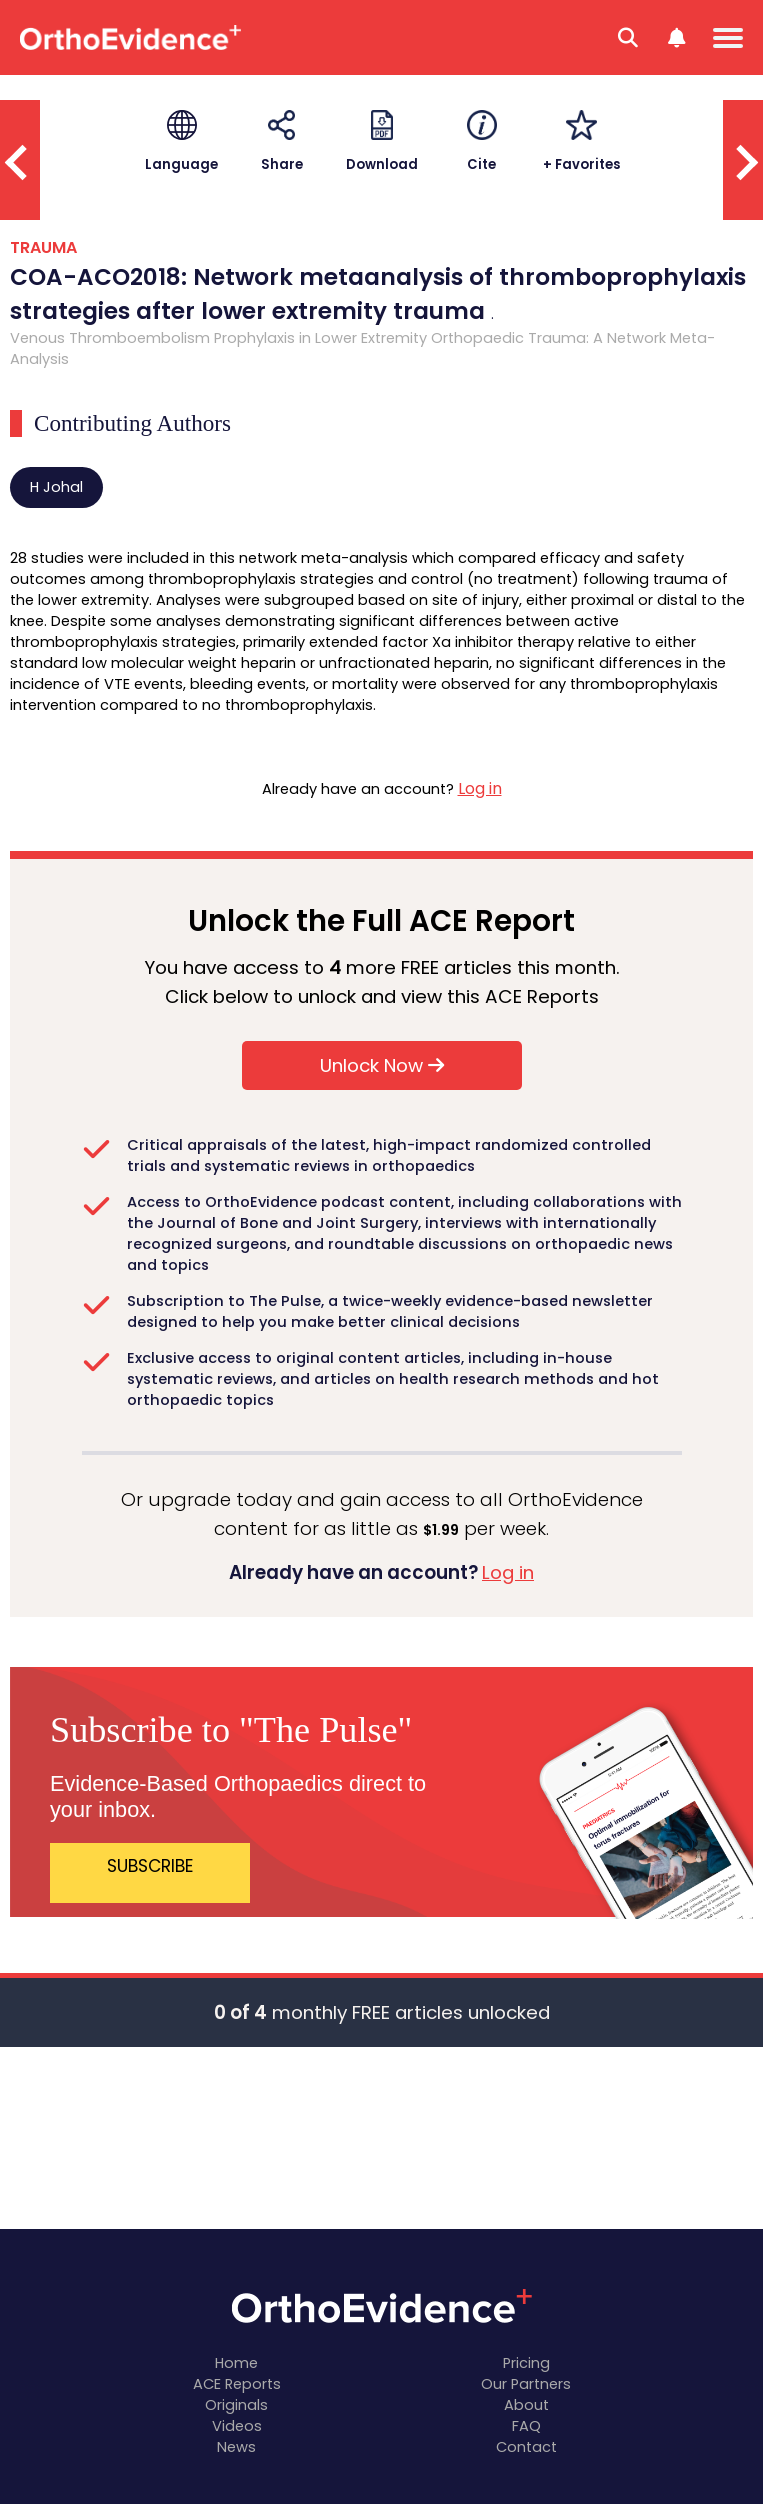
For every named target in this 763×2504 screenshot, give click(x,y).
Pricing (526, 2363)
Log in (480, 788)
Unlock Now (382, 1065)
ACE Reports (237, 2384)
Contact (526, 2447)
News (236, 2447)
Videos (237, 2426)
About (526, 2405)
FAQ (526, 2426)
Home (236, 2363)
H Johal (56, 487)
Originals (236, 2405)
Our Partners (526, 2384)
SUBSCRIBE (150, 1866)
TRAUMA (43, 247)
